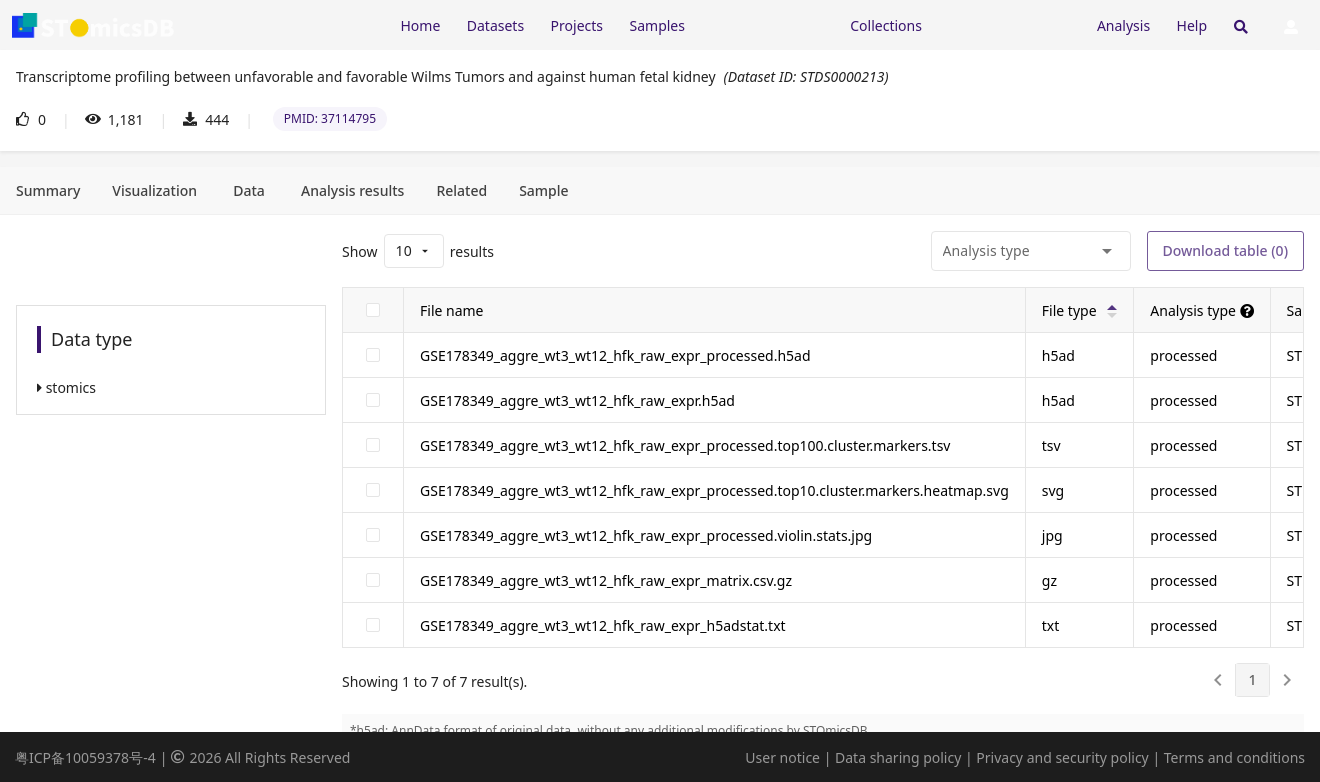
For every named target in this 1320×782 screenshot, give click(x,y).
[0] (1218, 680)
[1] (1252, 680)
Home (420, 25)
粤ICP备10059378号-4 (85, 757)
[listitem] (171, 387)
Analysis (1123, 25)
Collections (886, 25)
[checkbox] (373, 310)
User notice (782, 757)
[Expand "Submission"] (1009, 24)
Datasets (495, 25)
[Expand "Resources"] (767, 24)
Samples (657, 25)
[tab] (48, 191)
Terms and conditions (1234, 757)
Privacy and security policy (1062, 757)
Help (1192, 25)
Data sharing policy (898, 757)
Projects (577, 25)
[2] (1287, 680)
